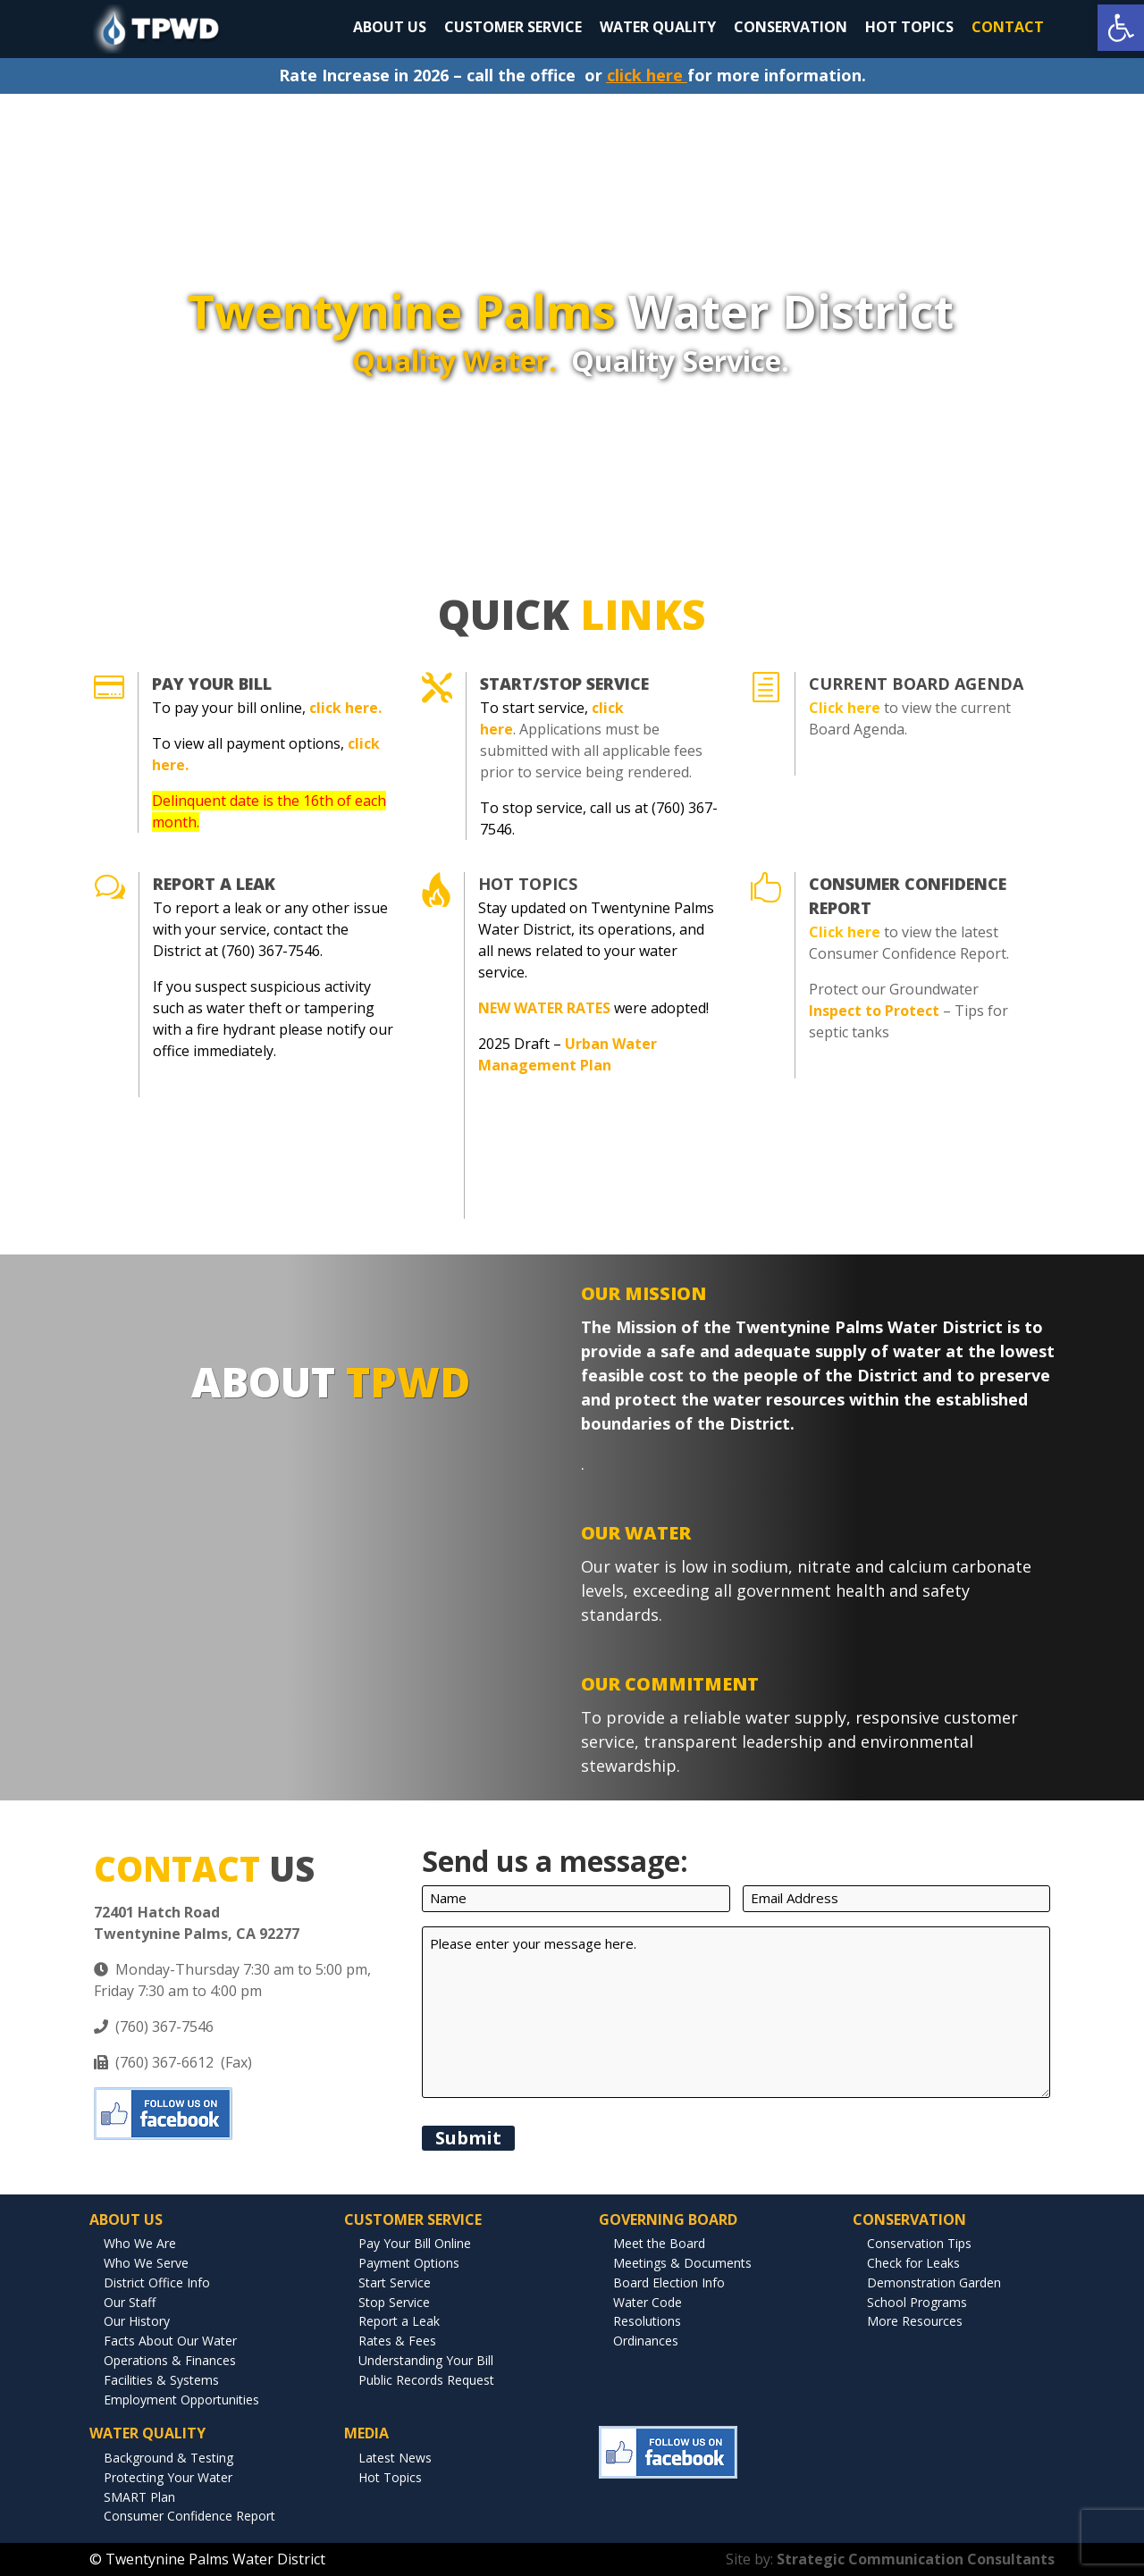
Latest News (395, 2457)
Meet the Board (659, 2243)
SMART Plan (139, 2496)
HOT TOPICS (909, 27)
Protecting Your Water (168, 2477)
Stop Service (394, 2302)
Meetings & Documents (682, 2262)
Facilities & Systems (161, 2379)
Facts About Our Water (170, 2340)
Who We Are (140, 2243)
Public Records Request (426, 2379)
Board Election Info (669, 2282)
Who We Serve (146, 2262)
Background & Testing (168, 2457)
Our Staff (130, 2302)
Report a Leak (399, 2320)
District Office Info (157, 2282)
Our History (137, 2320)
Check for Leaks (913, 2262)
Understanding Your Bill (425, 2360)
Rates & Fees (397, 2340)
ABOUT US (389, 27)
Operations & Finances (170, 2360)
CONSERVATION (790, 27)
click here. (345, 707)
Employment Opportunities (181, 2399)
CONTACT (1008, 27)
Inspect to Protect (874, 1010)
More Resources (915, 2320)
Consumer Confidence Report (189, 2515)
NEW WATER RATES (544, 1008)
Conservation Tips (919, 2243)
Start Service (394, 2282)
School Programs (917, 2302)
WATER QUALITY (658, 27)
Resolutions (647, 2320)
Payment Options (408, 2262)
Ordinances (645, 2340)
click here (645, 75)
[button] (1121, 27)
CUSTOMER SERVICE (513, 27)
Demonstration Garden (934, 2282)
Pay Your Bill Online (414, 2243)
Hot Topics (527, 883)
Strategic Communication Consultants (916, 2559)
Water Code (647, 2302)
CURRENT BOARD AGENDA (916, 683)
